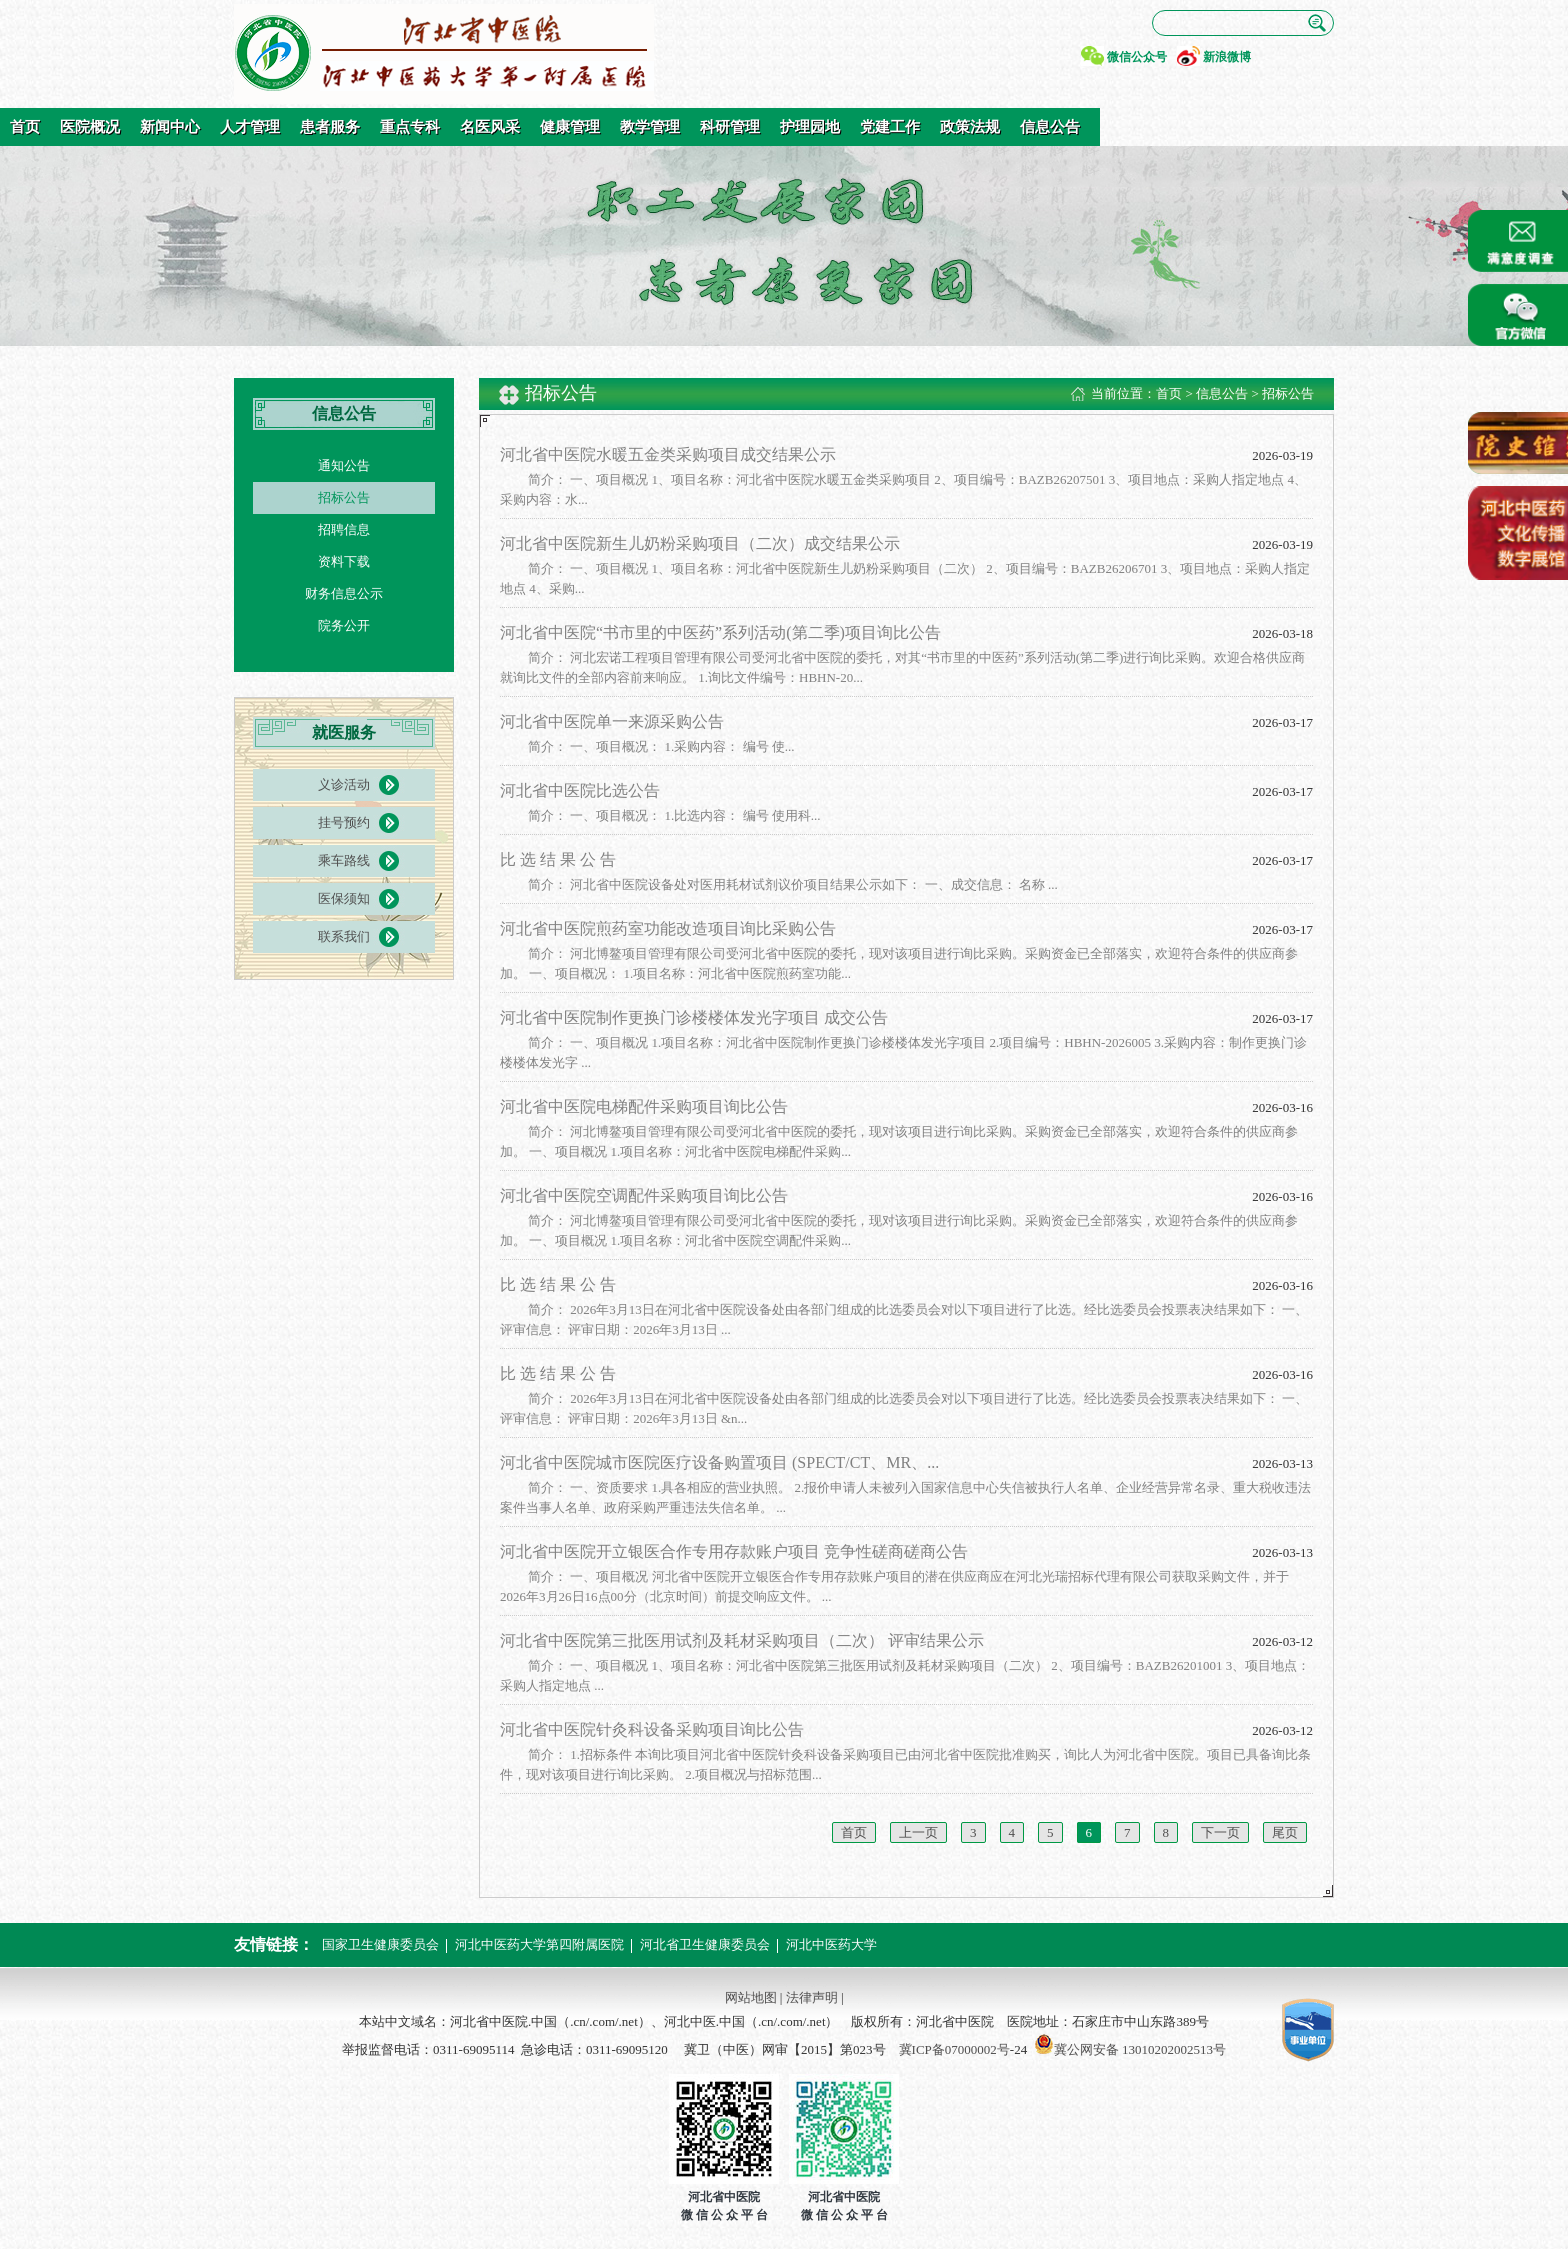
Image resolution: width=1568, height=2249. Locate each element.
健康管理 (570, 127)
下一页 (1220, 1832)
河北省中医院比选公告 (580, 790)
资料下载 (344, 561)
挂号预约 (344, 822)
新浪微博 (1227, 57)
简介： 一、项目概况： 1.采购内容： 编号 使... (661, 746)
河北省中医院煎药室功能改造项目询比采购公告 (668, 928)
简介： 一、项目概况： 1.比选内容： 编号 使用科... (674, 815)
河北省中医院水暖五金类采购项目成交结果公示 (668, 454)
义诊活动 (344, 784)
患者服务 (330, 127)
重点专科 (410, 127)
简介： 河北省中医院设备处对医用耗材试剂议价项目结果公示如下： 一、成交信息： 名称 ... (793, 884)
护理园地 (810, 127)
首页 (25, 127)
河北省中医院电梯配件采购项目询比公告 (644, 1106)
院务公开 (344, 625)
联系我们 (344, 936)
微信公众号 (1137, 57)
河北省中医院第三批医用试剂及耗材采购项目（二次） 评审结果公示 (742, 1640)
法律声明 (812, 1997)
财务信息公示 (344, 593)
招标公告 (344, 497)
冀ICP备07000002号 (954, 2049)
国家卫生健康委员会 (380, 1944)
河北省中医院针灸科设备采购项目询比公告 (652, 1729)
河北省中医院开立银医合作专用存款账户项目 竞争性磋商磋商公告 (734, 1551)
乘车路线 (344, 860)
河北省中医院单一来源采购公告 (612, 721)
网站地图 (751, 1997)
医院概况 (90, 127)
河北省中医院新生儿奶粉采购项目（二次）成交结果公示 (700, 543)
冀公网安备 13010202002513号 (1140, 2049)
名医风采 (490, 127)
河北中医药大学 (831, 1944)
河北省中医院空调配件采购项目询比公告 (644, 1195)
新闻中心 (170, 127)
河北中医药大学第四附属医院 (539, 1944)
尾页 (1285, 1832)
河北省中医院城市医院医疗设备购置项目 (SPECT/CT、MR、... (719, 1462)
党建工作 (890, 127)
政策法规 (970, 127)
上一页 (918, 1832)
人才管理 (250, 127)
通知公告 (344, 465)
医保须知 (344, 898)
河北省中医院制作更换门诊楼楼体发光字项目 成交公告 (694, 1017)
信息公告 (1050, 127)
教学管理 (650, 127)
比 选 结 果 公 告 (558, 859)
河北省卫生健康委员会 (705, 1944)
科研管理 (730, 127)
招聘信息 (344, 529)
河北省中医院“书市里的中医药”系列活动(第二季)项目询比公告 (720, 632)
